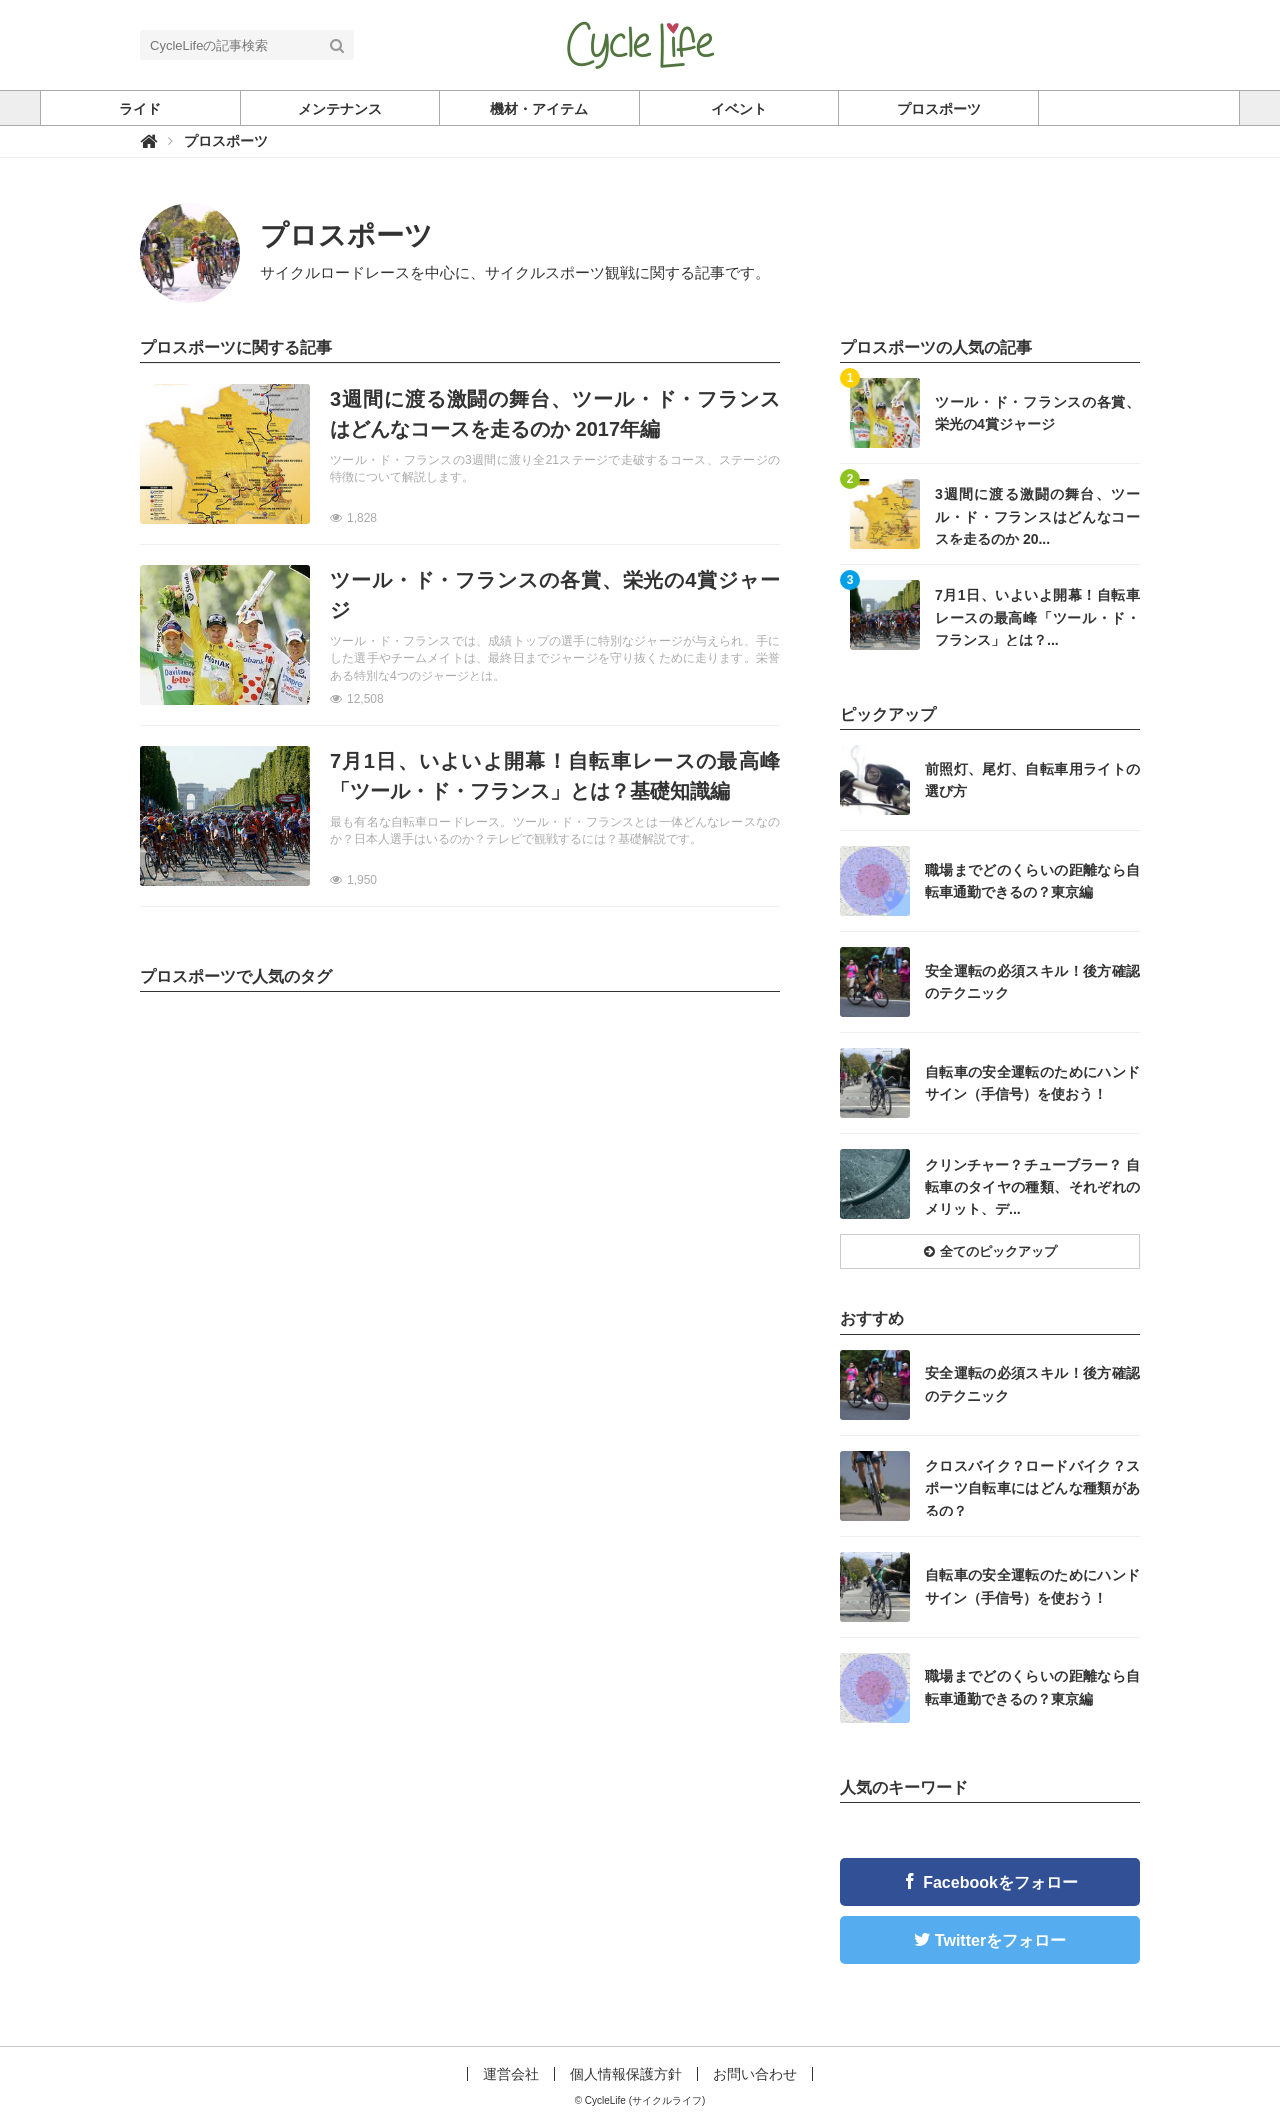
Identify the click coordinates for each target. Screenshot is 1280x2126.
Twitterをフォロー (1000, 1940)
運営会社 (511, 2074)
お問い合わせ (755, 2074)
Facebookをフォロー (1000, 1882)
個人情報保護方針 (626, 2074)
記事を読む (460, 454)
